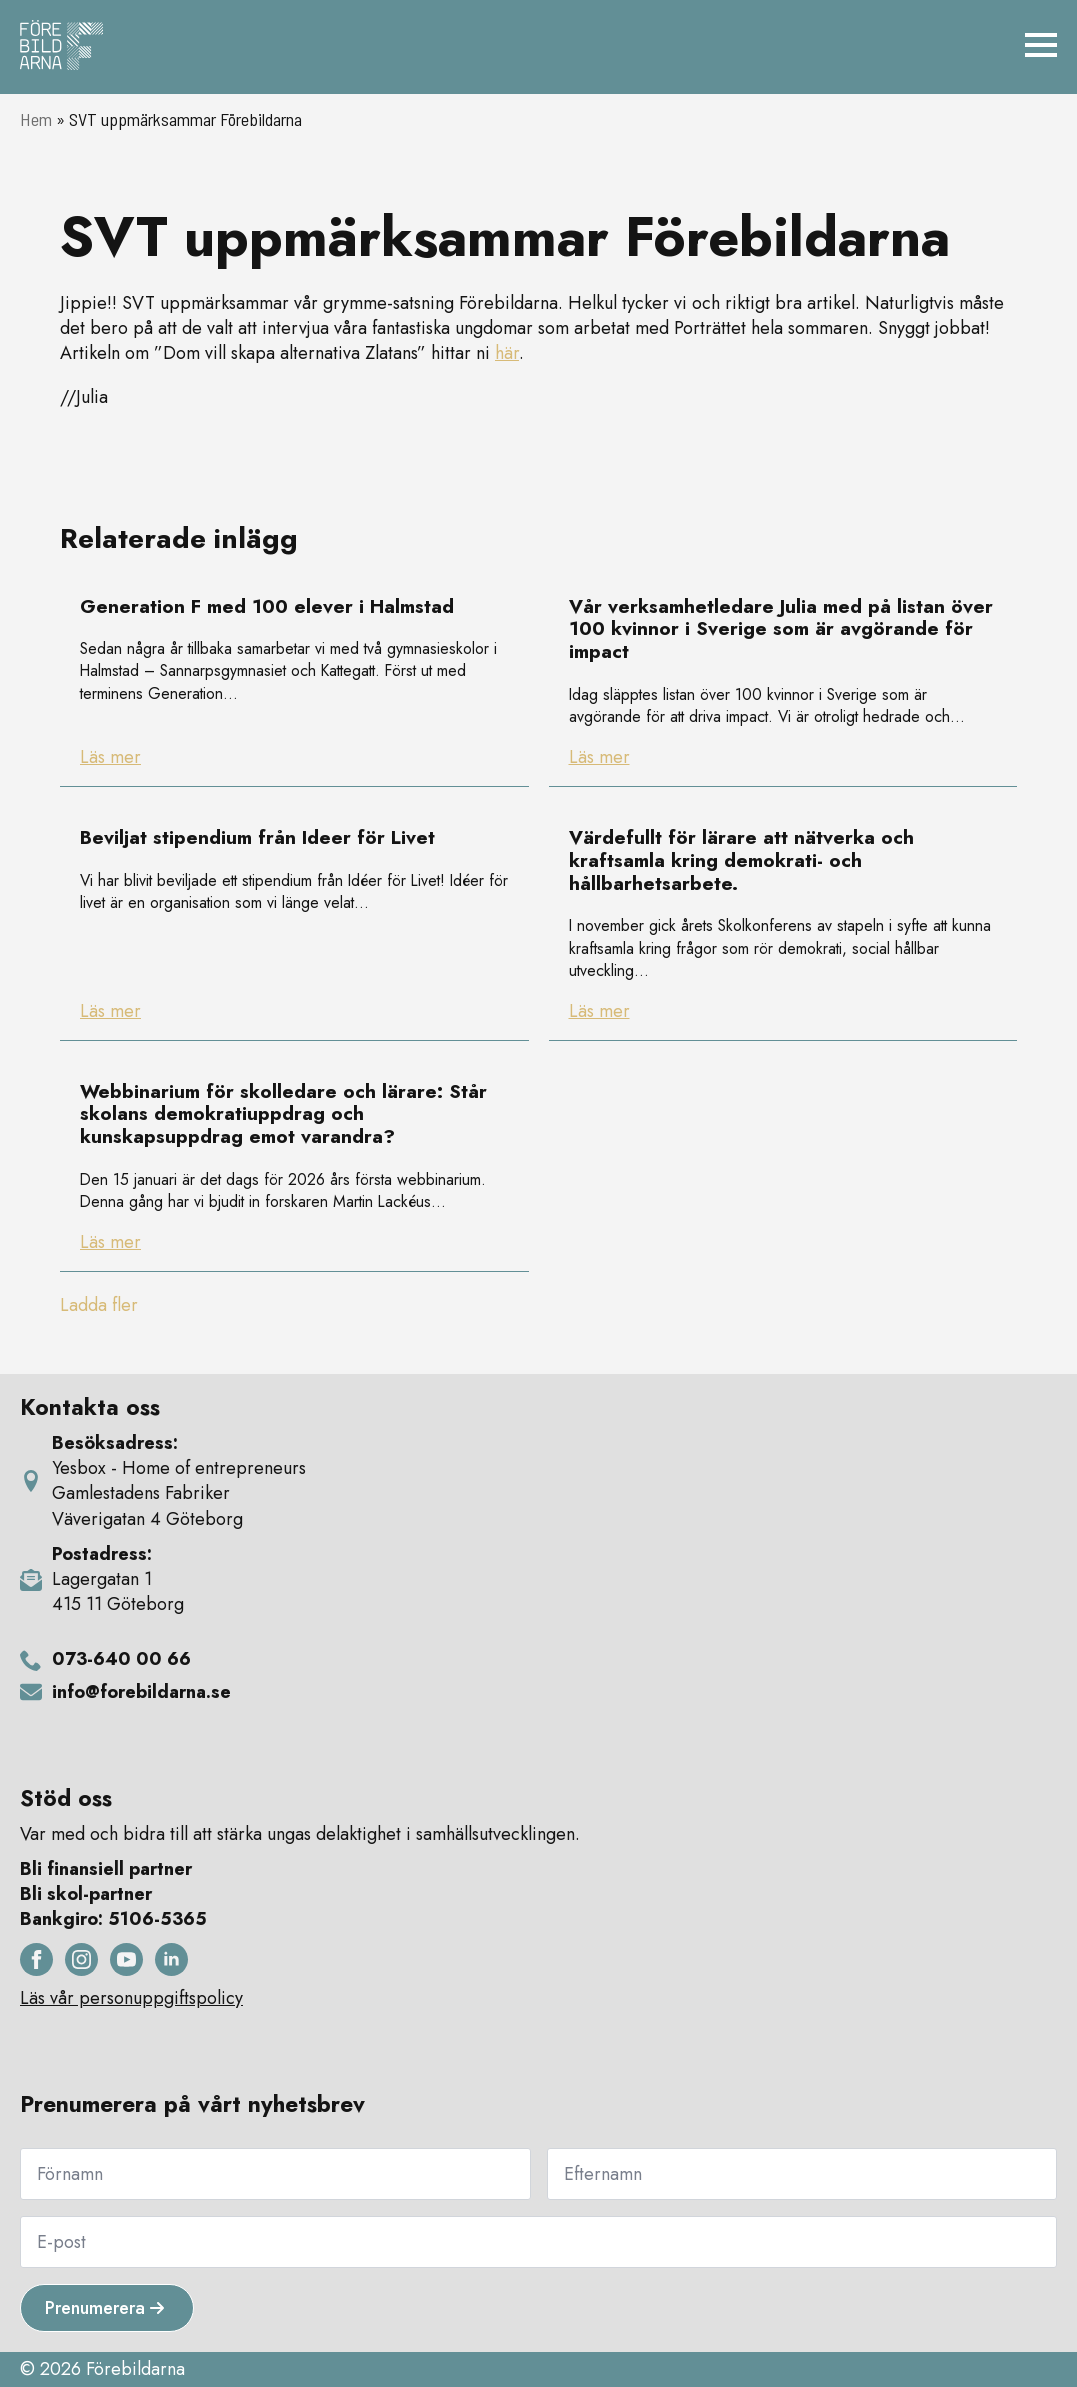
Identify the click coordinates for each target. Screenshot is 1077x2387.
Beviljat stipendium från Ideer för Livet (257, 838)
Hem (36, 119)
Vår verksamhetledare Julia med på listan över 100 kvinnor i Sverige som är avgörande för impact (781, 630)
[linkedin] (171, 1959)
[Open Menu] (1041, 45)
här (507, 353)
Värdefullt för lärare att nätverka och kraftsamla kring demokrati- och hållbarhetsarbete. (741, 861)
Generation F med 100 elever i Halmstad (267, 607)
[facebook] (36, 1959)
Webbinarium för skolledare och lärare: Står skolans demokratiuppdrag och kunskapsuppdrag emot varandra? (283, 1115)
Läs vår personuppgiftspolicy (131, 1998)
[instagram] (81, 1959)
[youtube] (126, 1959)
